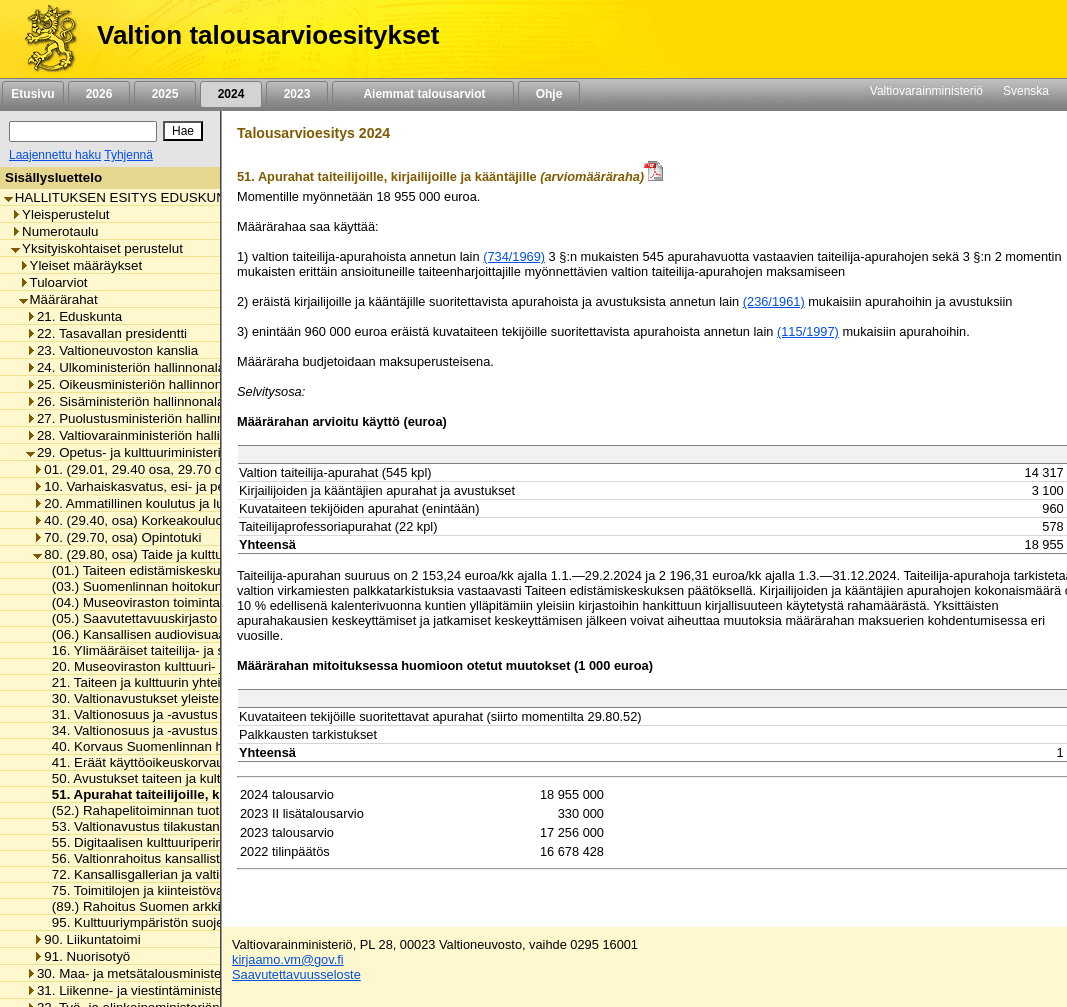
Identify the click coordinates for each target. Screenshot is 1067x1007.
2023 (297, 94)
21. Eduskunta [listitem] (74, 316)
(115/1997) (808, 331)
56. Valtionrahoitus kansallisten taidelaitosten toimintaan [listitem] (211, 858)
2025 (165, 94)
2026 (99, 94)
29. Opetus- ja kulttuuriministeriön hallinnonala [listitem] (168, 452)
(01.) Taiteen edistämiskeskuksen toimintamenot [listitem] (188, 570)
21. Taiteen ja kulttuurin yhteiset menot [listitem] (160, 682)
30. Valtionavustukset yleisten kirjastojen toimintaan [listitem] (198, 698)
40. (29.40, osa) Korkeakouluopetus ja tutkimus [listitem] (178, 520)
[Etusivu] (43, 39)
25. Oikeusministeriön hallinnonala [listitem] (133, 384)
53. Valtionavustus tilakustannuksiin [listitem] (151, 826)
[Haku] (83, 131)
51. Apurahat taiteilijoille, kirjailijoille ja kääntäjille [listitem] (202, 794)
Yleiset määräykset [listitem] (81, 265)
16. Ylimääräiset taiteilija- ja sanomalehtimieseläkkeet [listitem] (204, 650)
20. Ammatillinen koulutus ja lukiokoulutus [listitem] (161, 503)
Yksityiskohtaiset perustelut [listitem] (97, 248)
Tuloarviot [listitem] (53, 282)
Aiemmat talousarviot (423, 94)
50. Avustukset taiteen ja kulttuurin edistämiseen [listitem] (188, 778)
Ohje (549, 94)
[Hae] (183, 131)
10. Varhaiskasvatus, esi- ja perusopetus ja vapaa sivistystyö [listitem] (217, 486)
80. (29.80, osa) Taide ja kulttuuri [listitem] (135, 554)
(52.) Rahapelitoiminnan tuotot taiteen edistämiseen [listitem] (199, 810)
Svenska (1026, 91)
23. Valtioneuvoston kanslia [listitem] (112, 350)
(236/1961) (774, 301)
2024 (231, 94)
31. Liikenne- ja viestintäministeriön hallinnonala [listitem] (172, 990)
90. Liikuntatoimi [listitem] (86, 939)
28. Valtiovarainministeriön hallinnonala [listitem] (146, 435)
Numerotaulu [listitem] (54, 231)
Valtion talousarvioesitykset (268, 35)
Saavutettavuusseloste (296, 974)
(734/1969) (514, 256)
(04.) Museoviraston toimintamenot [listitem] (149, 602)
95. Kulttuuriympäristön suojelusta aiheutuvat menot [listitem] (199, 922)
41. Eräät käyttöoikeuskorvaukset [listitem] (144, 762)
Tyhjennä (128, 155)
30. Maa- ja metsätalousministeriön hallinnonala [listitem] (172, 973)
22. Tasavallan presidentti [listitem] (106, 333)
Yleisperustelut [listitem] (60, 214)
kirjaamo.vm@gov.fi (288, 959)
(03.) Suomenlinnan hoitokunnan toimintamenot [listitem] (186, 586)
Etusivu (32, 94)
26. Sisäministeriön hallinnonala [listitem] (125, 401)
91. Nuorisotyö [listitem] (81, 956)
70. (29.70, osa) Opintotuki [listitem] (117, 537)
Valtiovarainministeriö (926, 91)
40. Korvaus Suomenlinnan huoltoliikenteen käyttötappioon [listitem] (220, 746)
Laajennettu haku (55, 155)
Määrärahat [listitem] (58, 299)
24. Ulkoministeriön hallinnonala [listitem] (125, 367)
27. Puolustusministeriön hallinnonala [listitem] (141, 418)
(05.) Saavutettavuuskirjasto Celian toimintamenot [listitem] (193, 618)
